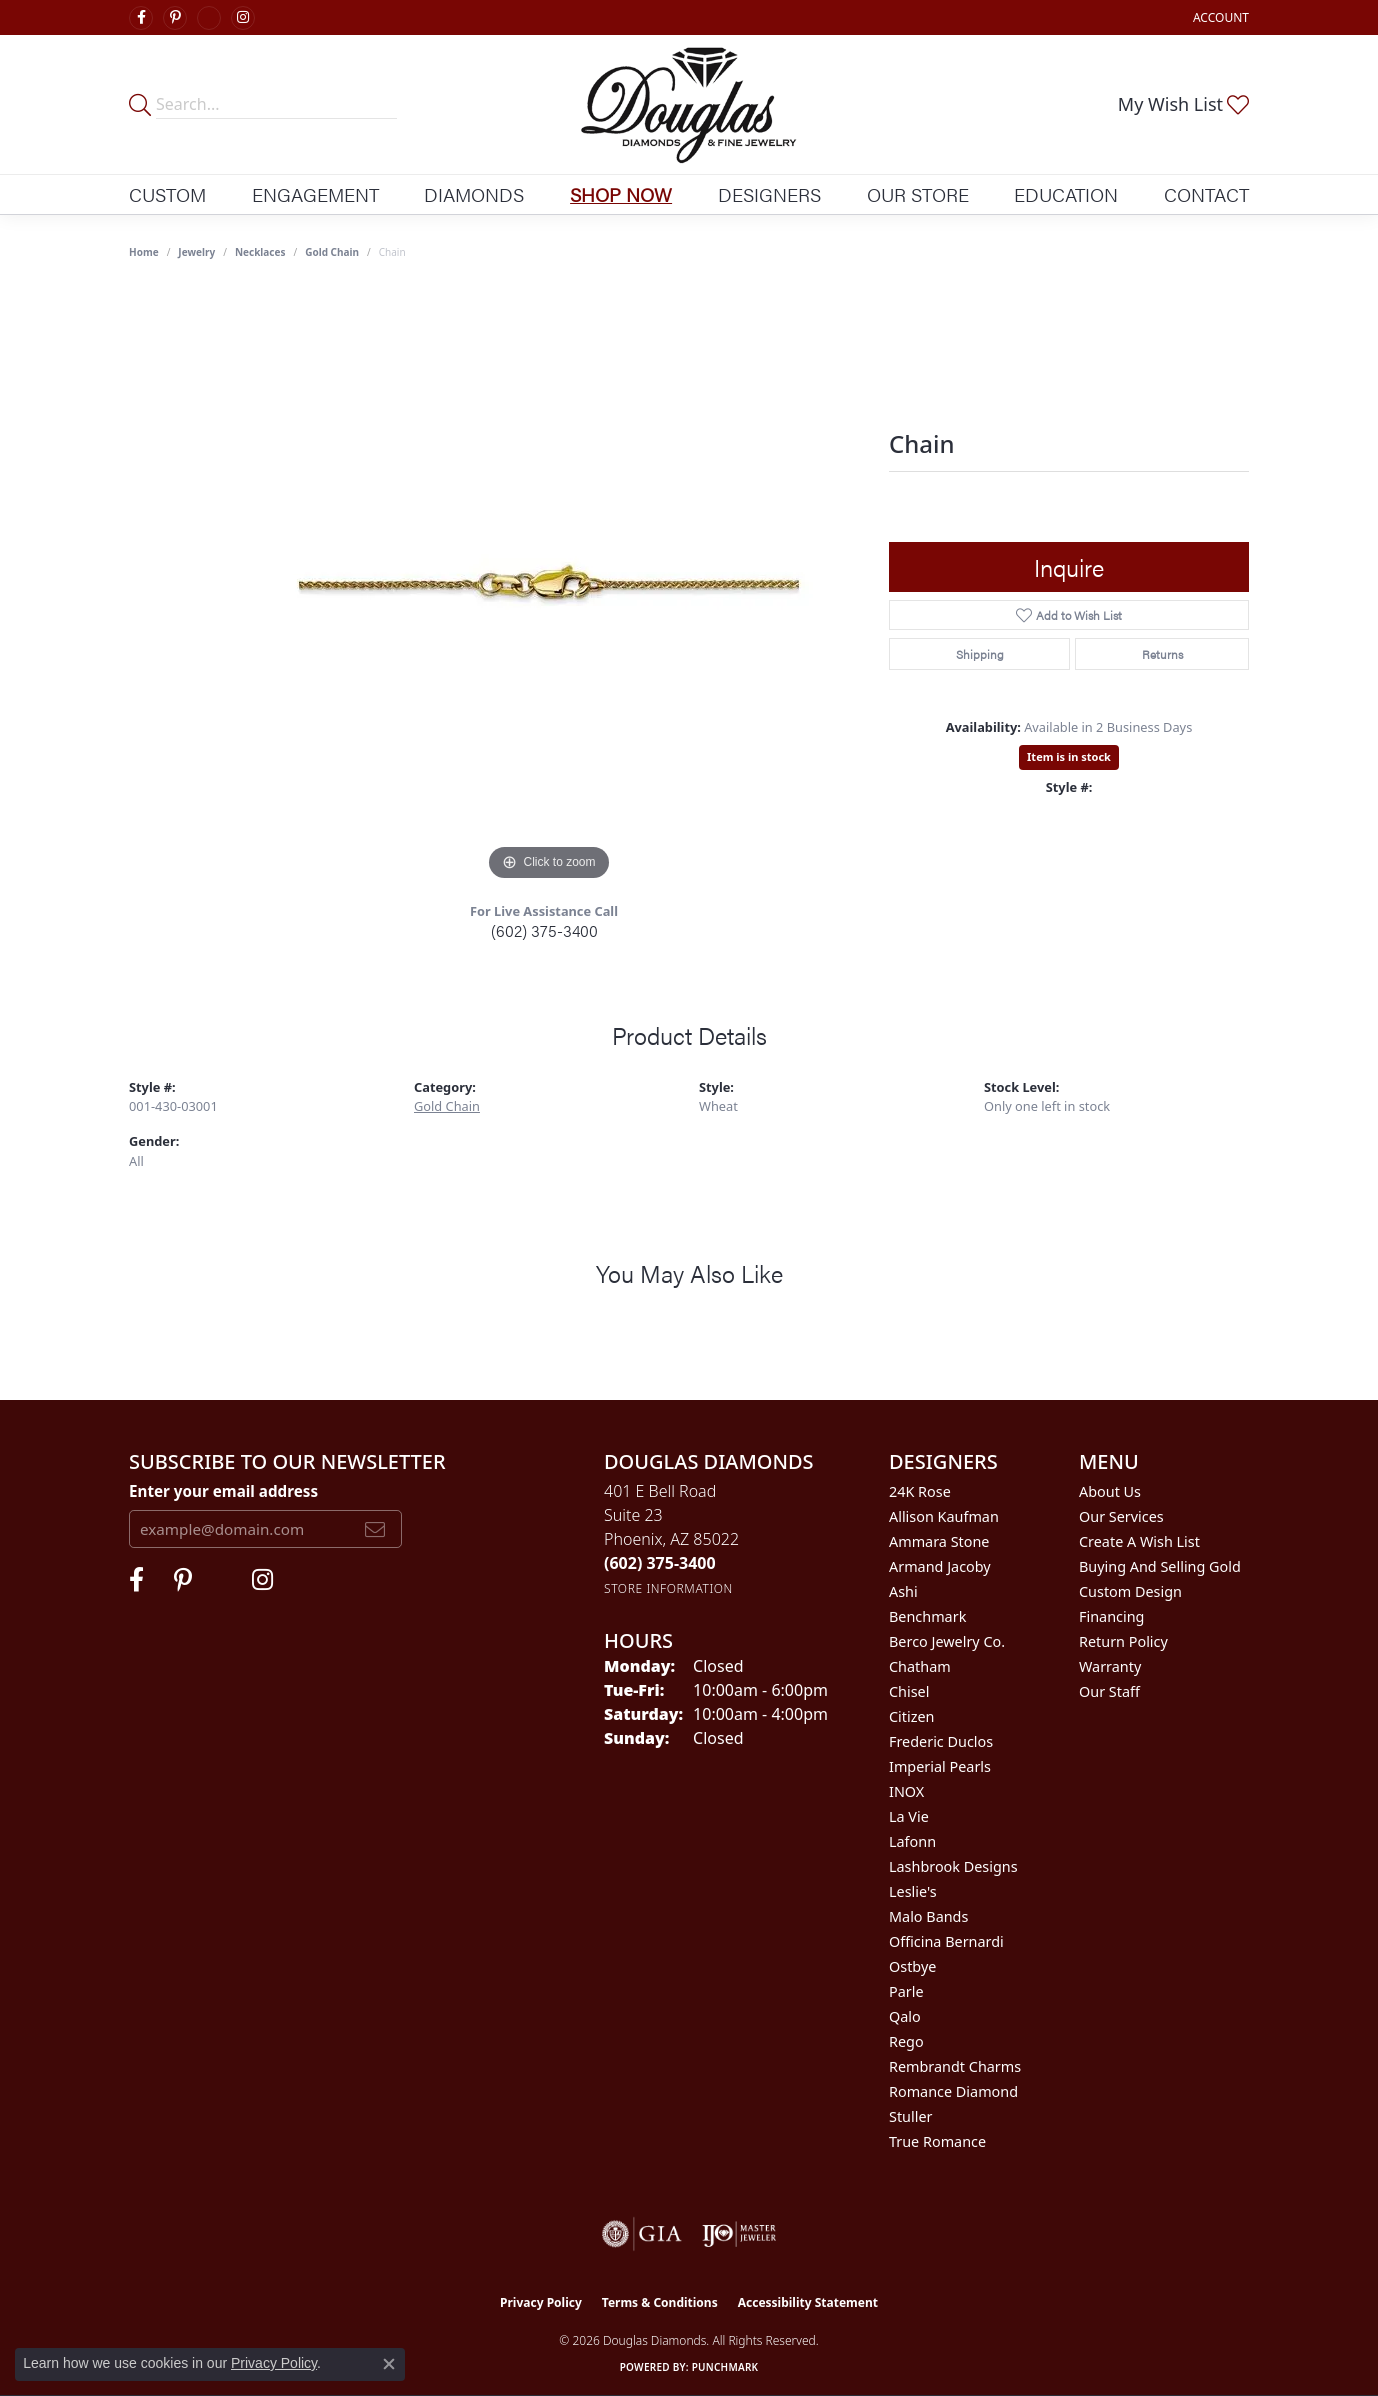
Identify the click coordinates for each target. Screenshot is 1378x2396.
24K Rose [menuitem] (920, 1491)
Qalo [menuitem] (905, 2016)
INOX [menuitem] (906, 1791)
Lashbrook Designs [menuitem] (953, 1866)
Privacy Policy (541, 2302)
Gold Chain (332, 252)
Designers (769, 194)
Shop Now (621, 194)
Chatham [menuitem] (920, 1666)
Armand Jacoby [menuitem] (940, 1566)
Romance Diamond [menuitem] (953, 2091)
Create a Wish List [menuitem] (1139, 1541)
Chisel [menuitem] (909, 1691)
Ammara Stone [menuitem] (939, 1541)
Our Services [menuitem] (1121, 1516)
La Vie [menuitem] (909, 1816)
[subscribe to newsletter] (375, 1529)
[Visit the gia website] (642, 2234)
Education (1066, 194)
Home (144, 252)
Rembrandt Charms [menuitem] (955, 2066)
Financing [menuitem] (1111, 1616)
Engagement (315, 194)
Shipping (980, 654)
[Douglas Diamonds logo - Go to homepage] (688, 104)
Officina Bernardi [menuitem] (946, 1941)
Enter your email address (223, 1491)
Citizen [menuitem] (912, 1716)
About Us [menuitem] (1110, 1491)
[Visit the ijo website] (739, 2234)
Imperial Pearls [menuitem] (940, 1766)
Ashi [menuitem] (903, 1591)
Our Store (918, 194)
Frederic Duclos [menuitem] (941, 1741)
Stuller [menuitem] (910, 2116)
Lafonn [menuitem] (912, 1841)
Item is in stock (1069, 756)
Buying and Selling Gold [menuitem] (1160, 1566)
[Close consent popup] (389, 2364)
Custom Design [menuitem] (1130, 1591)
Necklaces (260, 252)
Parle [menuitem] (906, 1991)
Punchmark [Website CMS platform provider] (725, 2367)
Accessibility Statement (808, 2302)
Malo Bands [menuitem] (928, 1916)
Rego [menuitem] (906, 2041)
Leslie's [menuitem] (913, 1891)
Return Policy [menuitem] (1123, 1641)
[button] (1219, 17)
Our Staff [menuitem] (1109, 1691)
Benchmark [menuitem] (927, 1616)
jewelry (196, 252)
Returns (1162, 654)
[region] (549, 586)
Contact (1206, 194)
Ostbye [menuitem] (912, 1966)
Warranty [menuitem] (1110, 1666)
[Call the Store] (660, 1563)
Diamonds (474, 194)
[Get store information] (668, 1588)
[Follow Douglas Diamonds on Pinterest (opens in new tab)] (175, 18)
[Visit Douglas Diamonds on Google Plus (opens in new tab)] (209, 18)
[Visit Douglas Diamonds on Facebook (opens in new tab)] (141, 18)
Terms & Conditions (660, 2302)
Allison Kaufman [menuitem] (944, 1516)
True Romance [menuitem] (937, 2141)
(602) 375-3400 (544, 930)
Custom (167, 194)
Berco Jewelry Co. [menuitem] (947, 1641)
